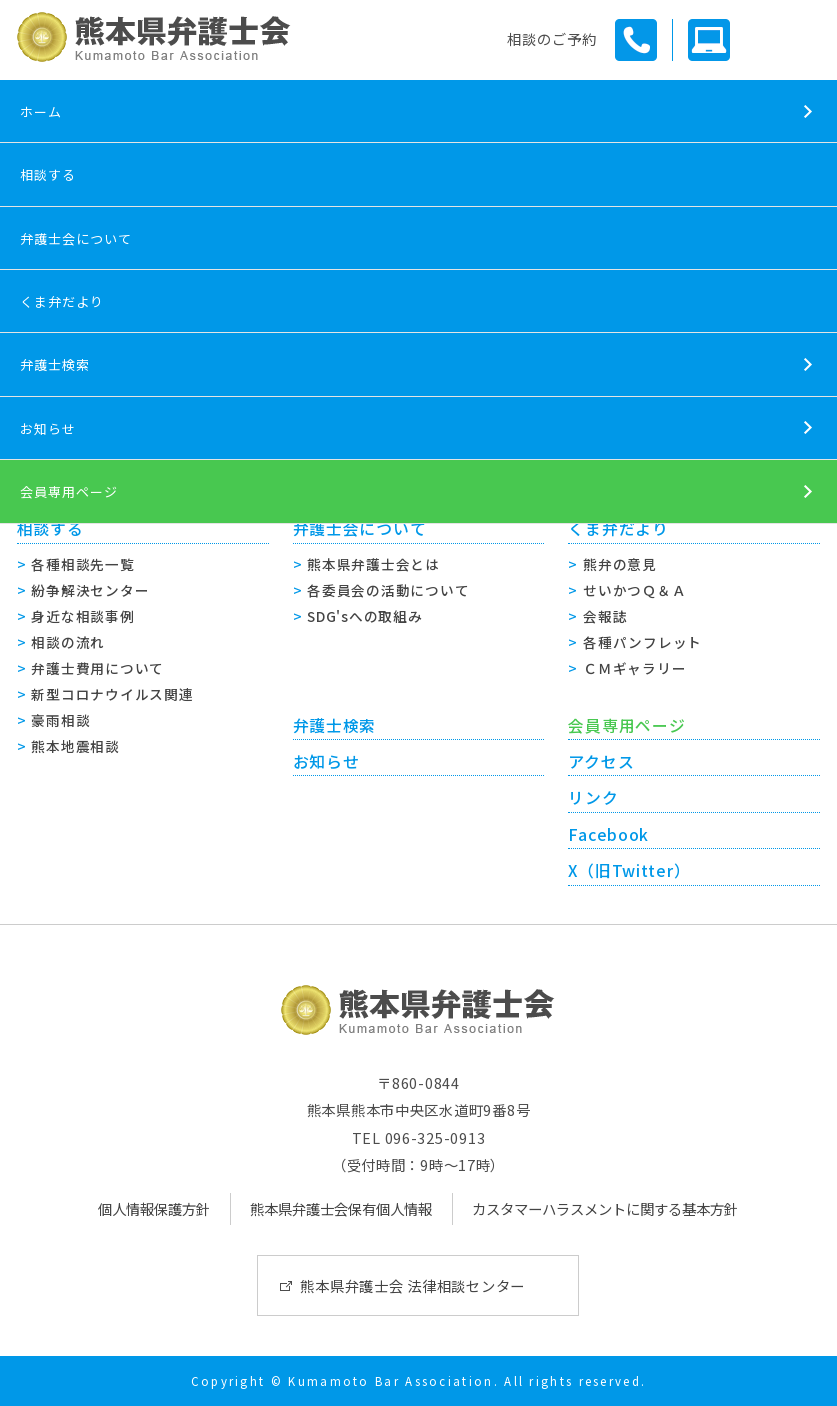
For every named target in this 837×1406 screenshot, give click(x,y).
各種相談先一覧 (82, 564)
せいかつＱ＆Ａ (634, 590)
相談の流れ (68, 642)
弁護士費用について (97, 668)
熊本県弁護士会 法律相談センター (412, 1285)
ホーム (41, 111)
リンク (593, 797)
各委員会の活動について (388, 590)
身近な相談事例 (82, 616)
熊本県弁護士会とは (373, 564)
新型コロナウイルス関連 (112, 694)
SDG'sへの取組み (364, 616)
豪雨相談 (60, 720)
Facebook (608, 834)
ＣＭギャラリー (634, 668)
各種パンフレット (642, 642)
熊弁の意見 (620, 564)
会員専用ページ (69, 491)
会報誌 (605, 616)
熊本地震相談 (75, 746)
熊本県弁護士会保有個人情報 (341, 1208)
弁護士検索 (55, 364)
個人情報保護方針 (154, 1208)
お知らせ (48, 428)
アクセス (601, 761)
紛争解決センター (90, 590)
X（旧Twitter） (629, 870)
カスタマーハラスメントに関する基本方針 (605, 1208)
